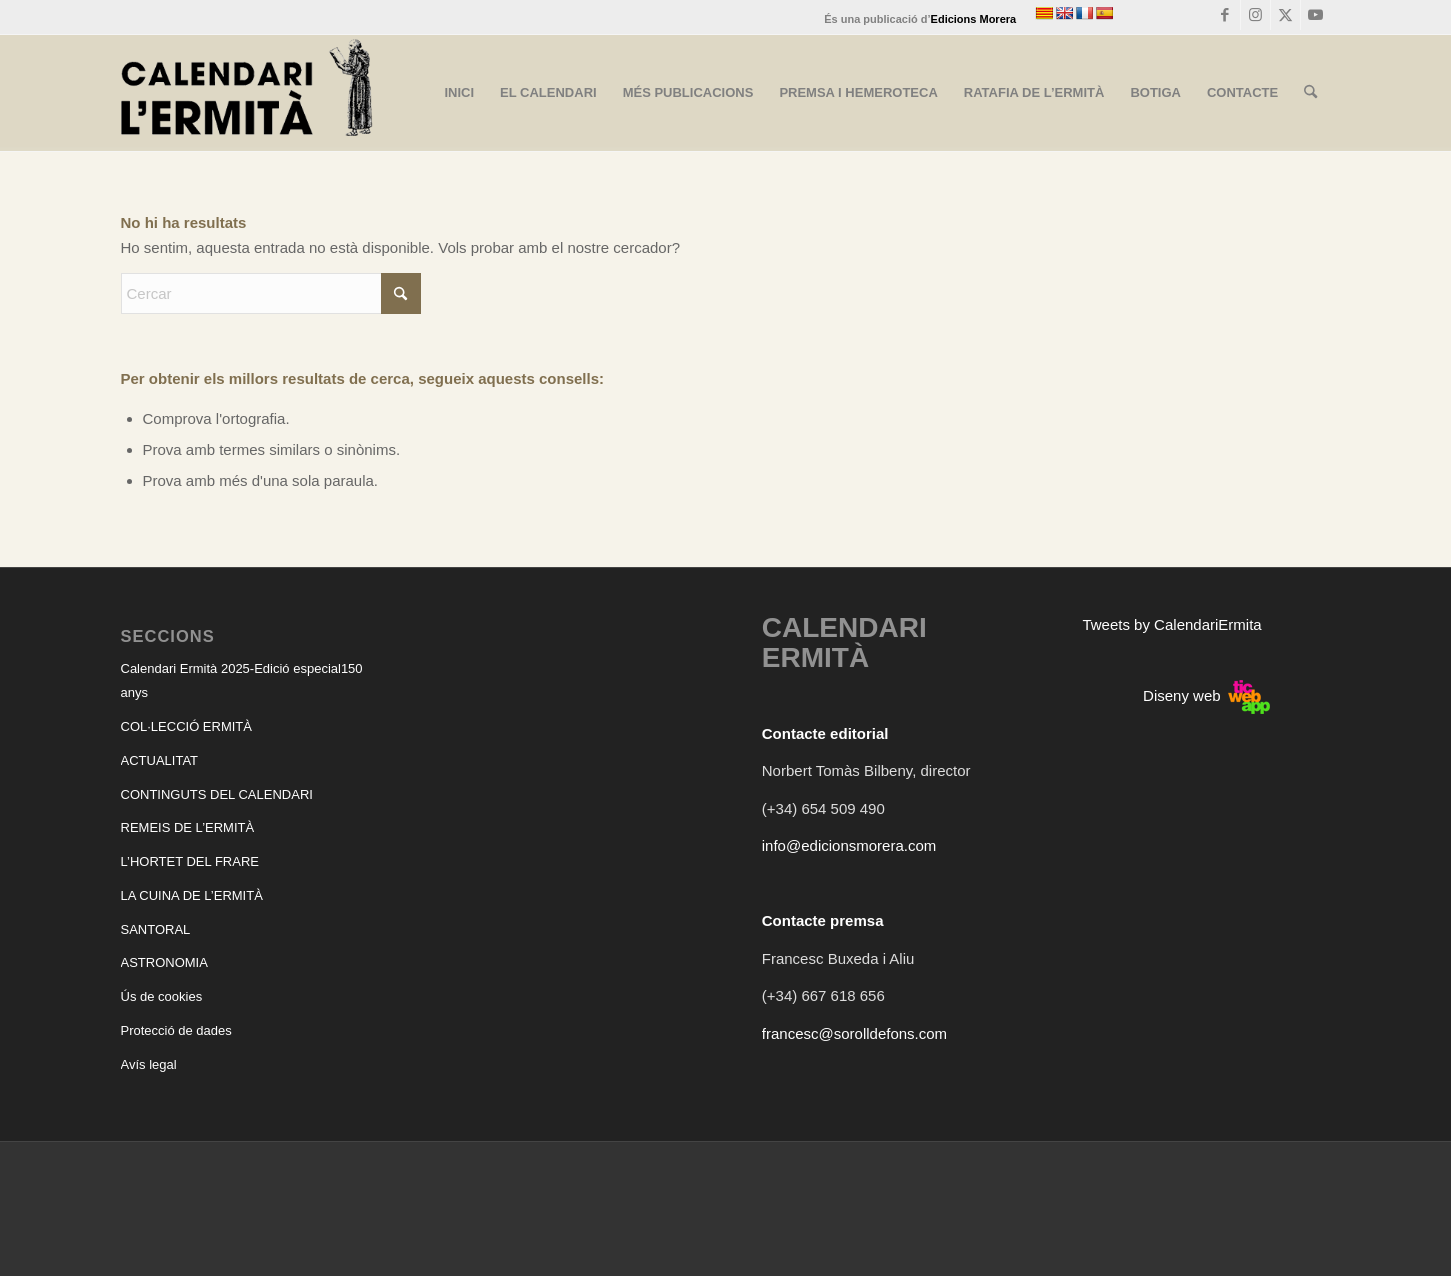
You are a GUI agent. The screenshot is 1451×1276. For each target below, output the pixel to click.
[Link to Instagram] (1255, 15)
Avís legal (149, 1064)
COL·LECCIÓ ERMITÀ (186, 726)
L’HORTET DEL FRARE (190, 861)
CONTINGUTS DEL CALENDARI (217, 794)
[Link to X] (1285, 15)
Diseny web (1206, 695)
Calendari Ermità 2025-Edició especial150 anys (242, 681)
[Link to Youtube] (1316, 15)
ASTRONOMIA (164, 962)
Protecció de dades (176, 1030)
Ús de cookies (162, 996)
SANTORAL (156, 929)
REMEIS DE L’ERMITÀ (188, 827)
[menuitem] (459, 93)
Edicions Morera (974, 19)
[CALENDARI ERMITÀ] (247, 93)
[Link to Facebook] (1225, 15)
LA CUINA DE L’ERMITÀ (192, 895)
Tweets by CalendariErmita (1171, 624)
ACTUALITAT (160, 760)
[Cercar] (1310, 93)
